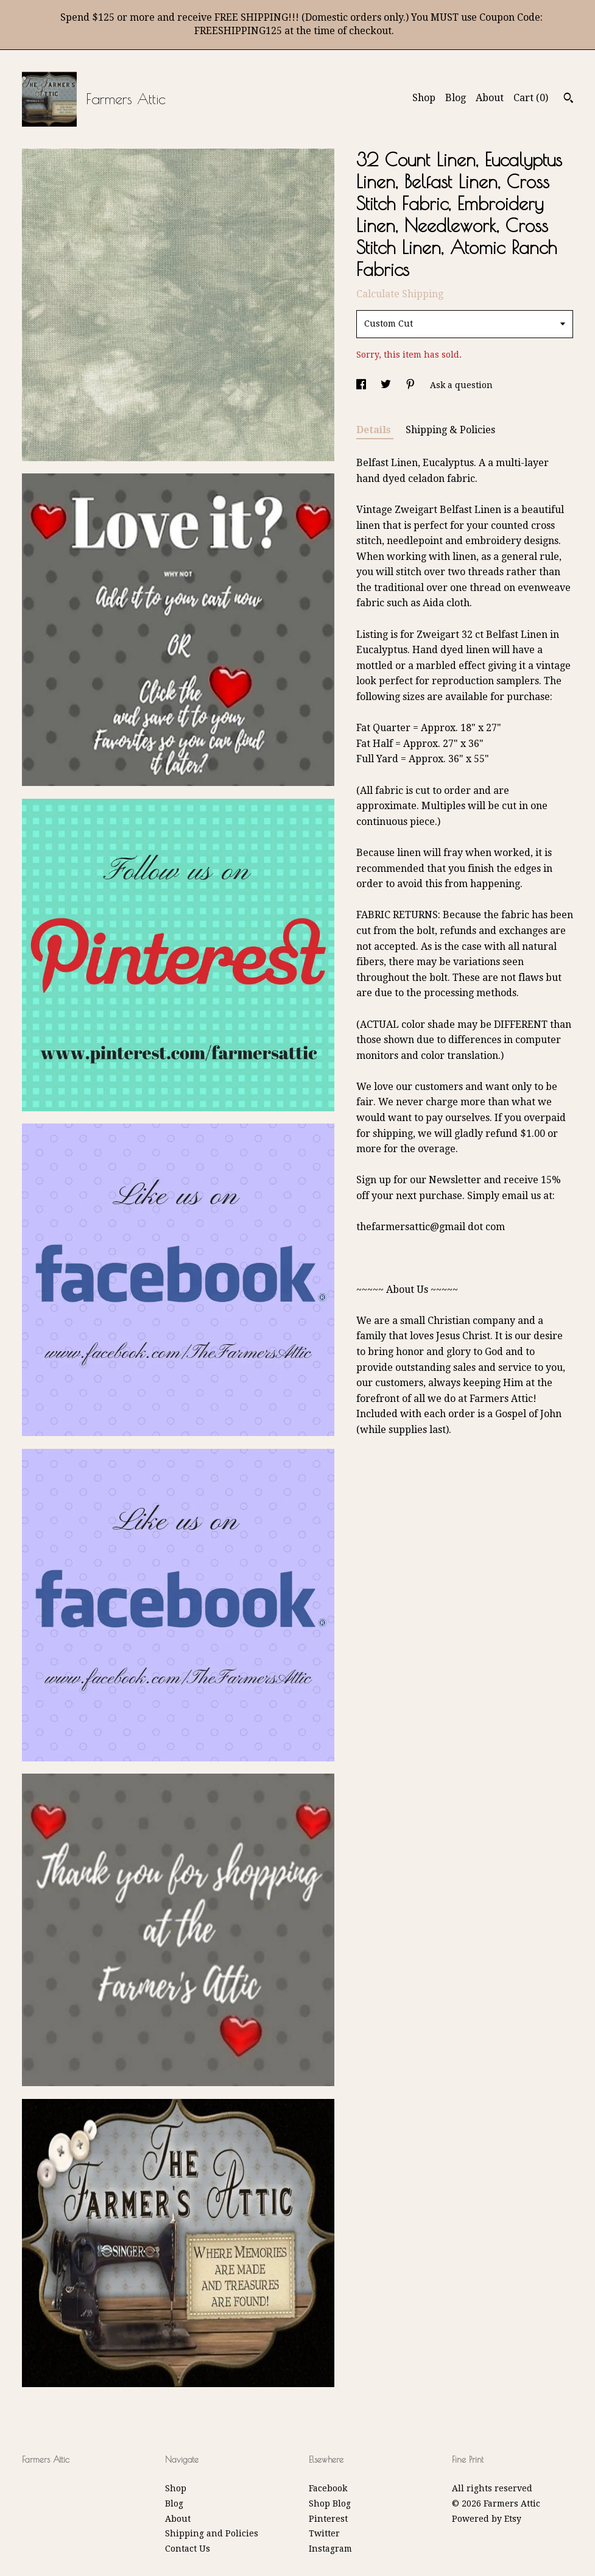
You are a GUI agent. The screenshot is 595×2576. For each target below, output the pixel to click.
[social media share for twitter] (387, 385)
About (490, 98)
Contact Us (187, 2548)
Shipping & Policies (450, 430)
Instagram (330, 2548)
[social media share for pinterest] (412, 385)
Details (374, 430)
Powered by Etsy (486, 2519)
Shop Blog (330, 2503)
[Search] (568, 99)
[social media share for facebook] (362, 385)
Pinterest (328, 2519)
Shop (423, 98)
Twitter (324, 2533)
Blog (455, 98)
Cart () (530, 98)
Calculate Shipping (399, 294)
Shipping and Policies (211, 2533)
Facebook (328, 2488)
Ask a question (461, 385)
